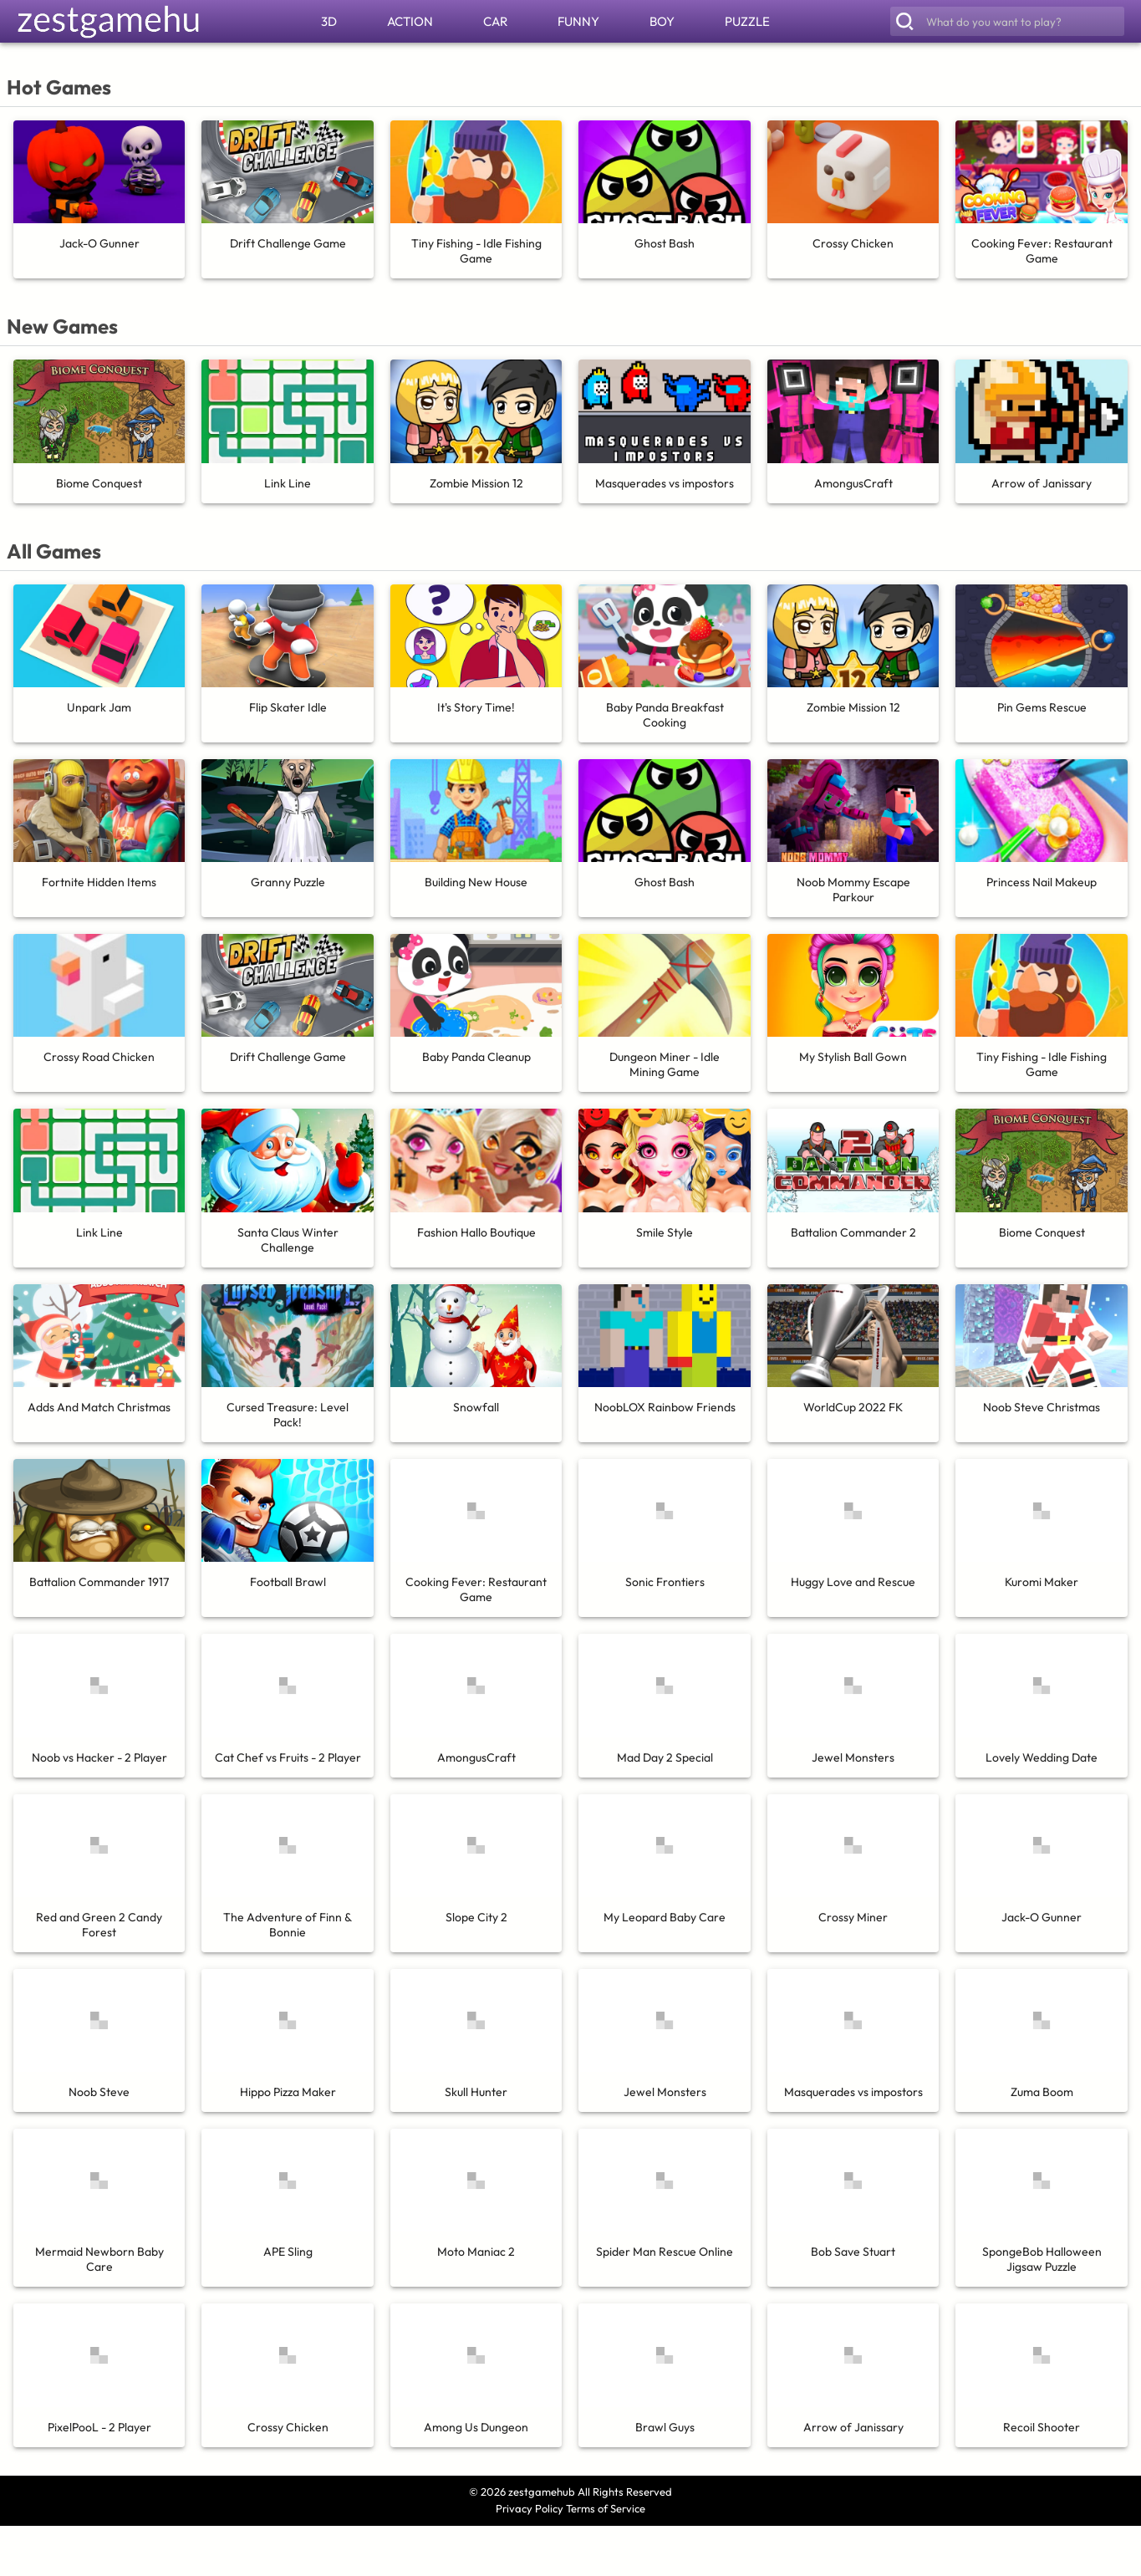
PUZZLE (747, 21)
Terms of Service (605, 2508)
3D (329, 21)
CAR (495, 21)
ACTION (410, 21)
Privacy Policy (529, 2508)
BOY (662, 21)
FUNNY (578, 21)
